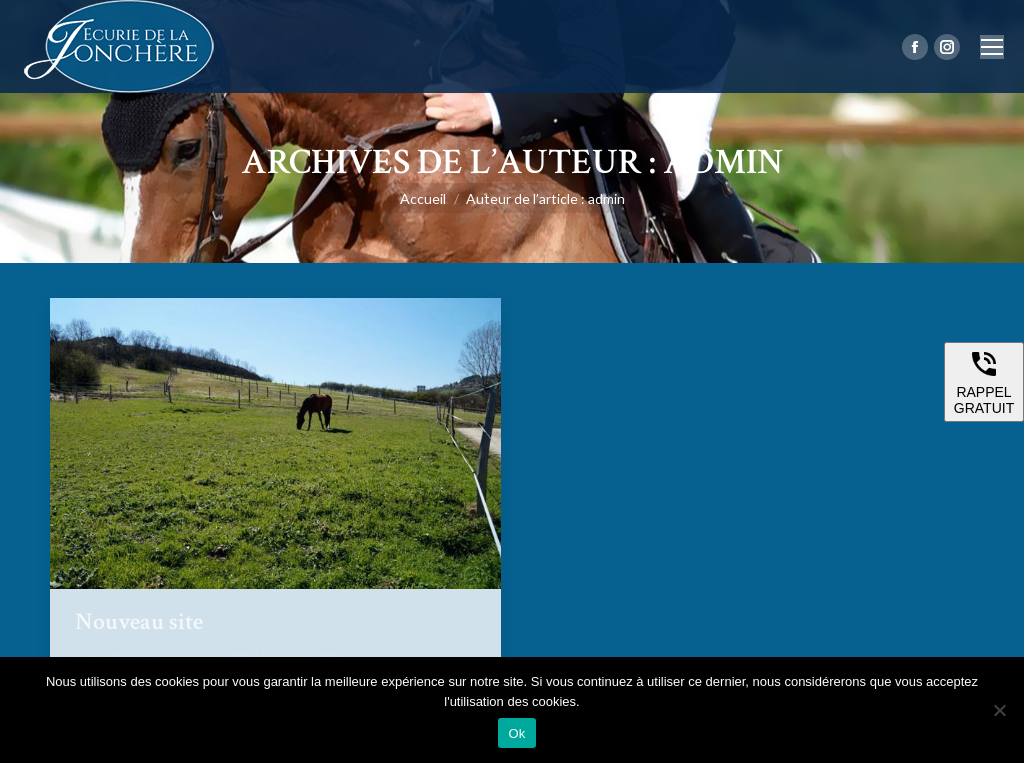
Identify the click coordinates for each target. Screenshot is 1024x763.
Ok (516, 733)
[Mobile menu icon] (992, 47)
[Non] (999, 710)
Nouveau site (139, 621)
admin (723, 162)
